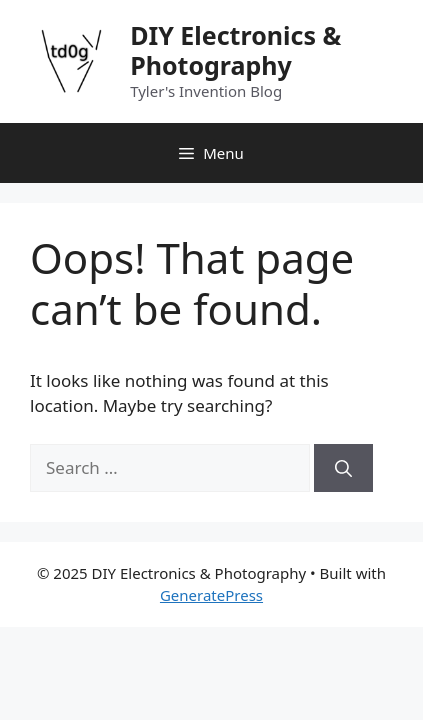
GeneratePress (211, 595)
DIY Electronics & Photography (235, 50)
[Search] (343, 468)
